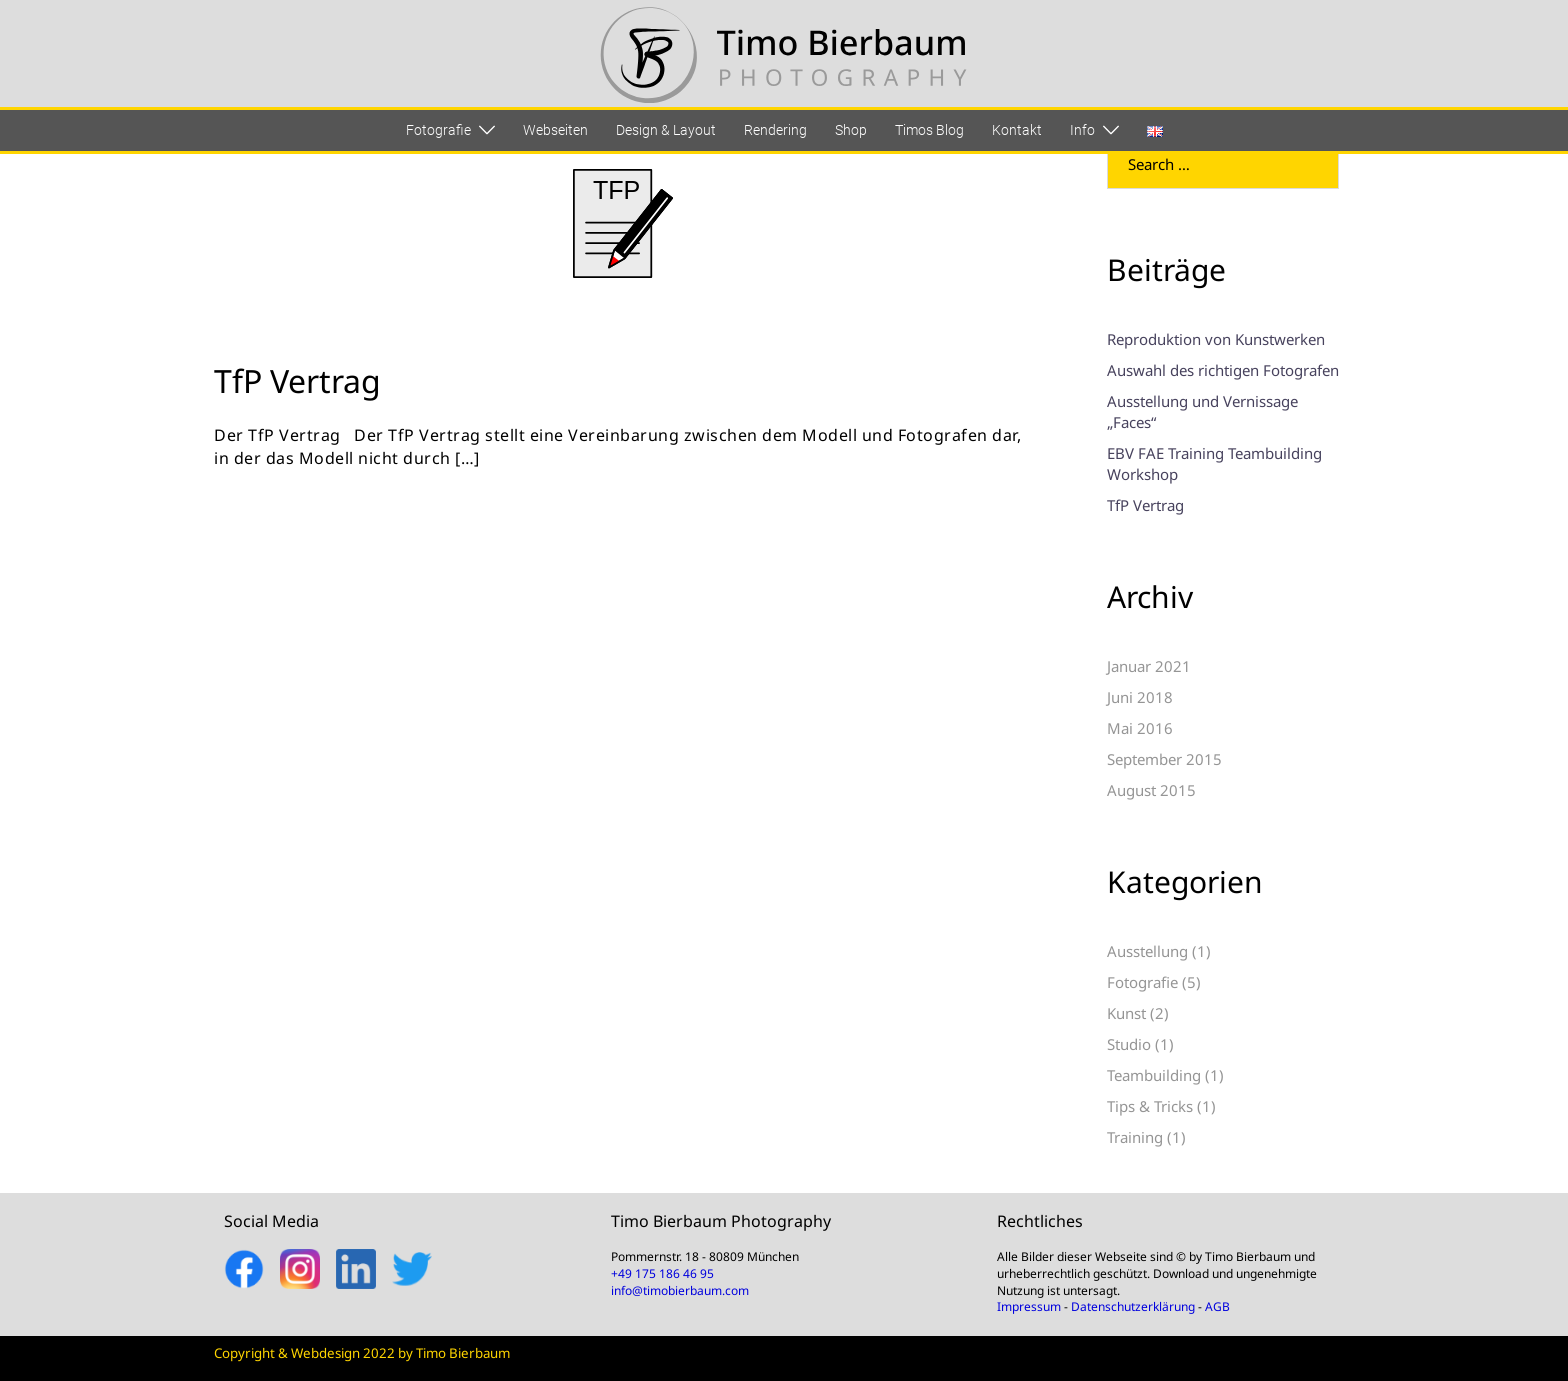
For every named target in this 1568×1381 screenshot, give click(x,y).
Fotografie (438, 130)
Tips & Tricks (1150, 1106)
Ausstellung (1147, 951)
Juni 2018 (1140, 697)
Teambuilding (1154, 1075)
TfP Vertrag (297, 380)
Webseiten (555, 130)
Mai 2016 (1140, 728)
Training (1135, 1137)
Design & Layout (666, 130)
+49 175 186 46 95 (662, 1273)
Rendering (775, 130)
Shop (851, 130)
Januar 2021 (1149, 666)
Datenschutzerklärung (1133, 1306)
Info (1082, 130)
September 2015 (1164, 759)
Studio (1129, 1044)
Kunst (1126, 1013)
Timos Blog (929, 130)
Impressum (1029, 1306)
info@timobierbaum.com (680, 1290)
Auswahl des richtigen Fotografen (1223, 370)
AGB (1217, 1306)
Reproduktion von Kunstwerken (1216, 339)
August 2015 (1151, 790)
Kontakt (1017, 130)
